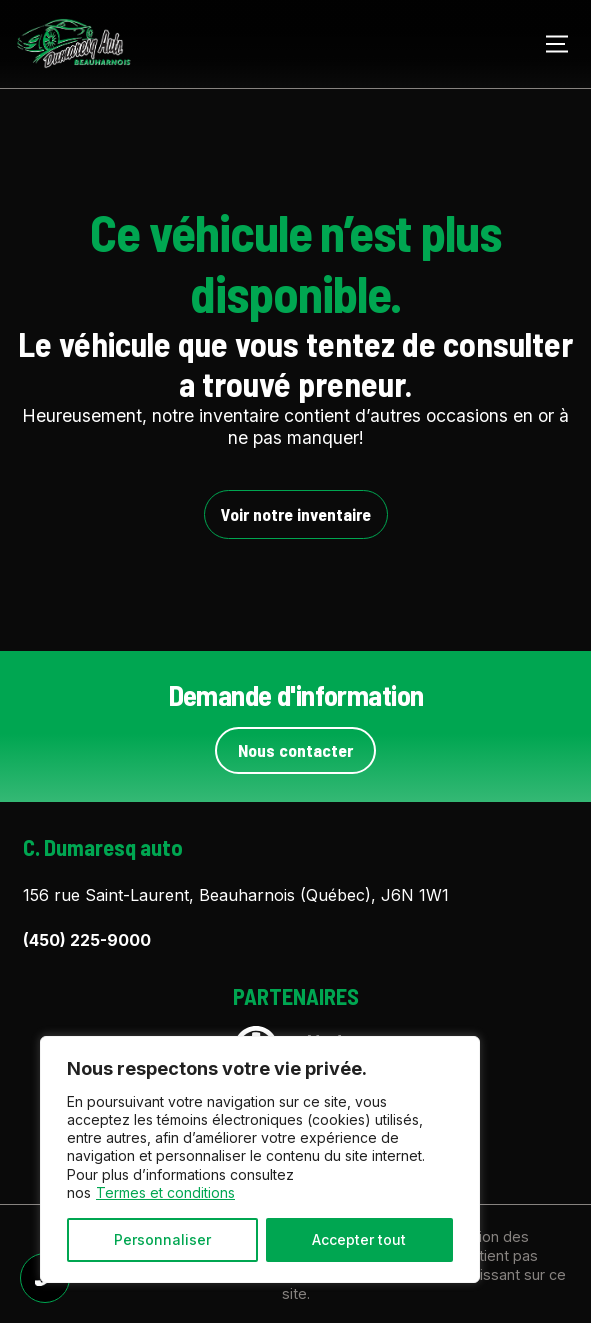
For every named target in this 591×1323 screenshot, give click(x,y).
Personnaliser (162, 1239)
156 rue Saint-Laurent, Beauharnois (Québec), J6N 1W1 (236, 895)
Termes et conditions (165, 1192)
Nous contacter (295, 750)
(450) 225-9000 (87, 940)
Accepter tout (359, 1239)
